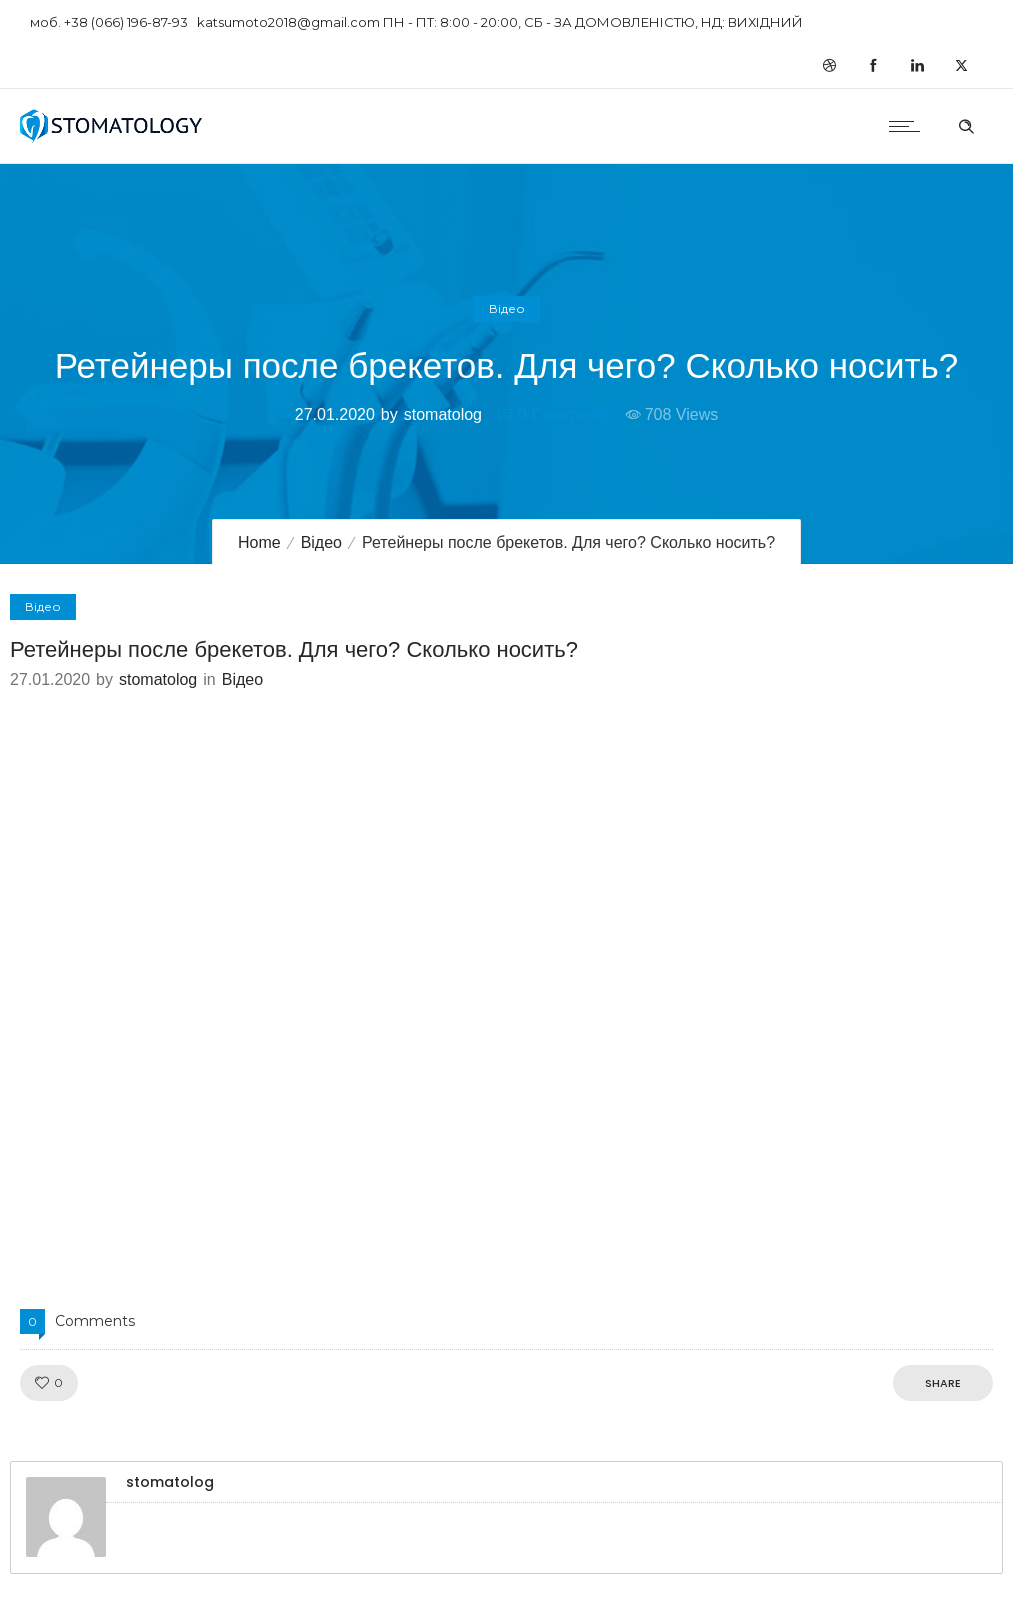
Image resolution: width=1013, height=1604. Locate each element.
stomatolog (443, 414)
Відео (321, 542)
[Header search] (966, 124)
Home (259, 542)
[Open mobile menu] (909, 126)
